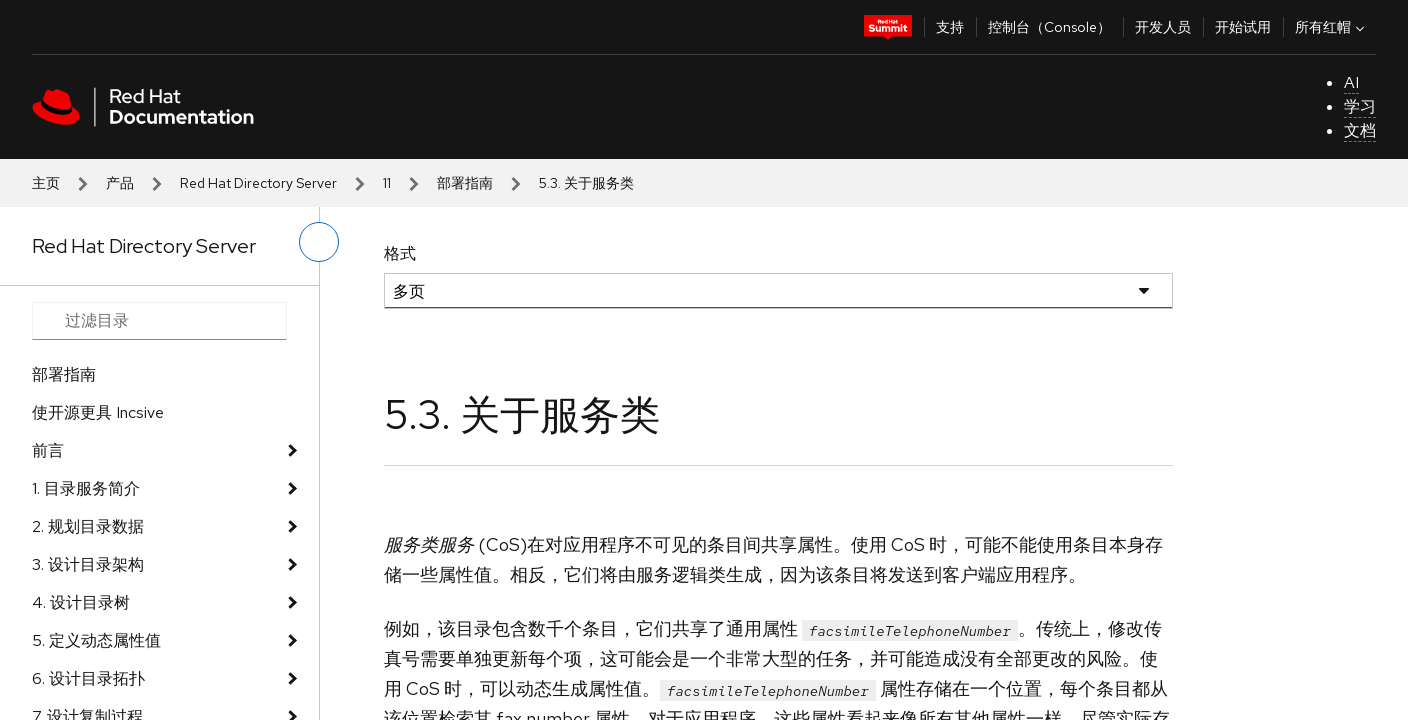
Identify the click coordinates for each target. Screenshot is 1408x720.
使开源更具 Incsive (98, 412)
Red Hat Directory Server (258, 183)
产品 (120, 183)
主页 (46, 183)
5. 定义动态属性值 (96, 640)
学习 (1360, 106)
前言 (48, 450)
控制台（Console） (1049, 27)
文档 (1360, 130)
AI (1351, 82)
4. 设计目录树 (81, 602)
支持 (950, 27)
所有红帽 (1332, 27)
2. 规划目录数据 (88, 526)
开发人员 (1163, 27)
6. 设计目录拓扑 (88, 678)
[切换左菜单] (319, 242)
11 (387, 183)
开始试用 (1243, 27)
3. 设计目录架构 (88, 564)
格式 (400, 253)
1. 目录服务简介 (86, 488)
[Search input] (159, 321)
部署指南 (465, 183)
